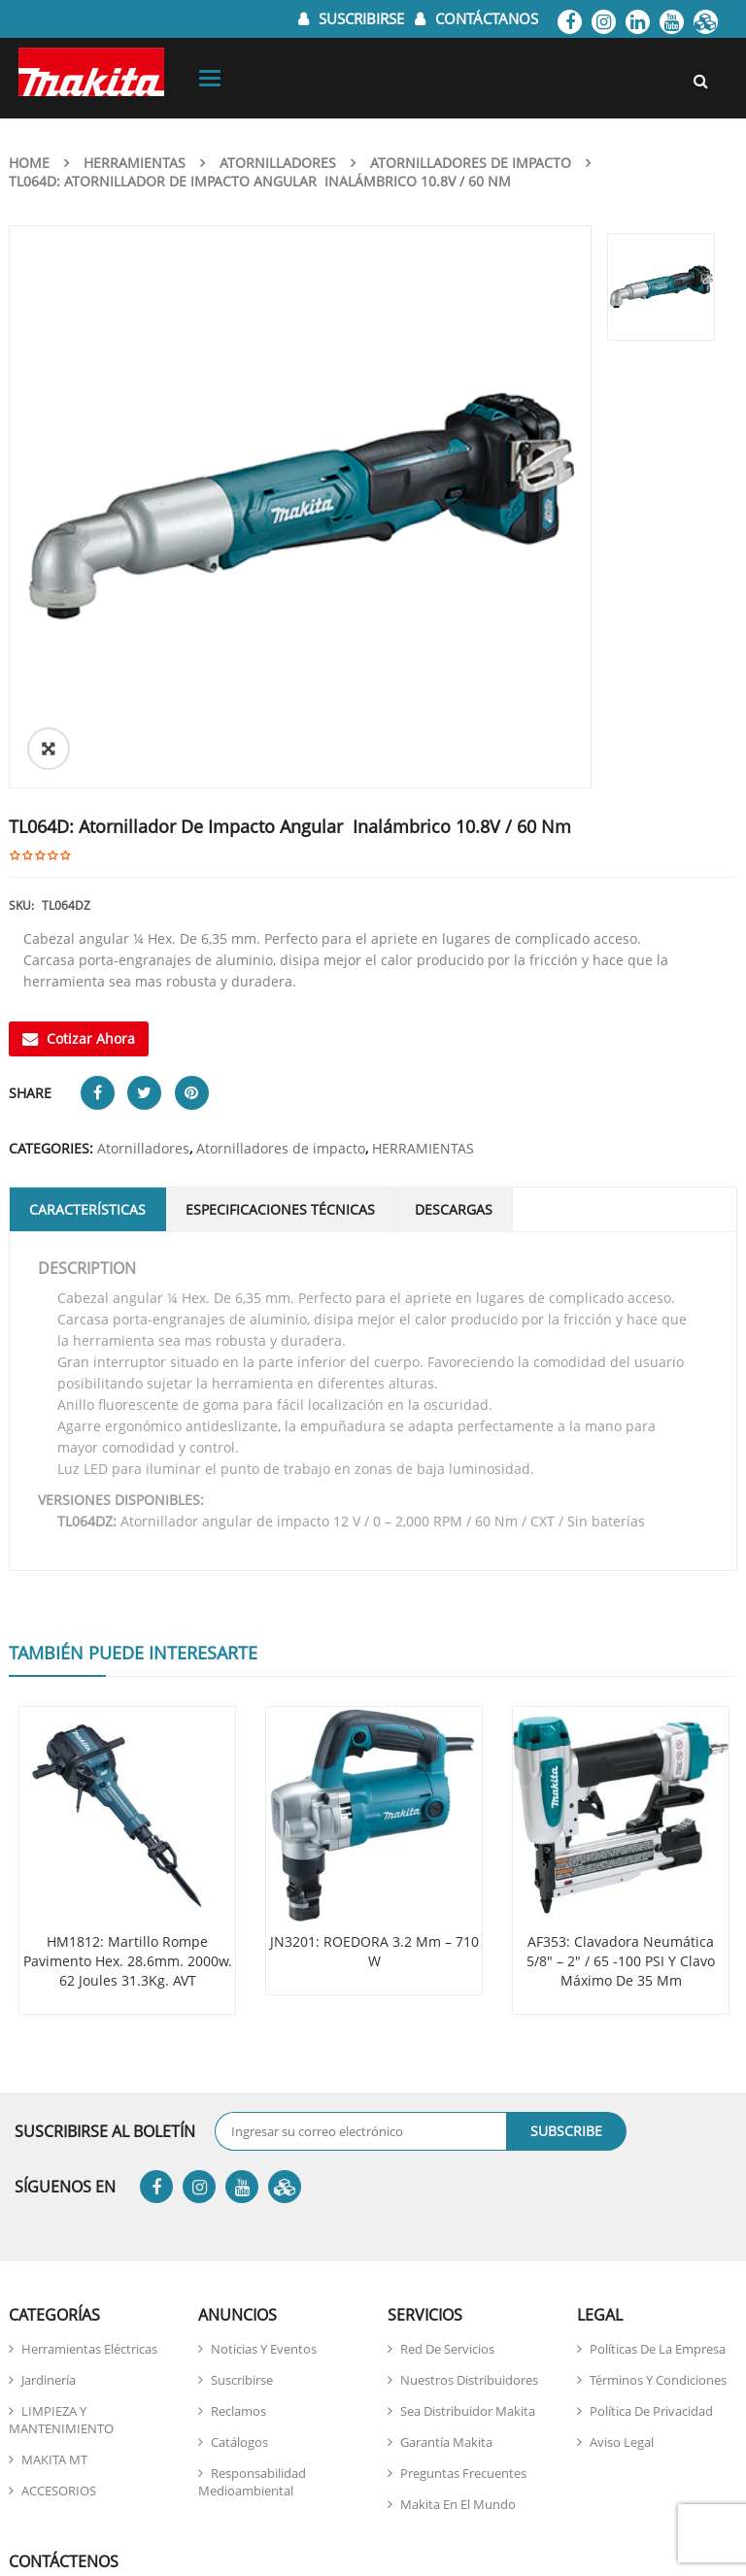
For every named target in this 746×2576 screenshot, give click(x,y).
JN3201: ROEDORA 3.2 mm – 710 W (374, 1679)
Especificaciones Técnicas (280, 937)
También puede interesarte (133, 1380)
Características (87, 937)
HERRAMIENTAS (135, 162)
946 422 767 (238, 2464)
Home (29, 162)
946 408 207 (273, 2441)
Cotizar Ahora (78, 766)
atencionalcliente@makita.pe (172, 2392)
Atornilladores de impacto (470, 162)
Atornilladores (278, 162)
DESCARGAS (453, 937)
